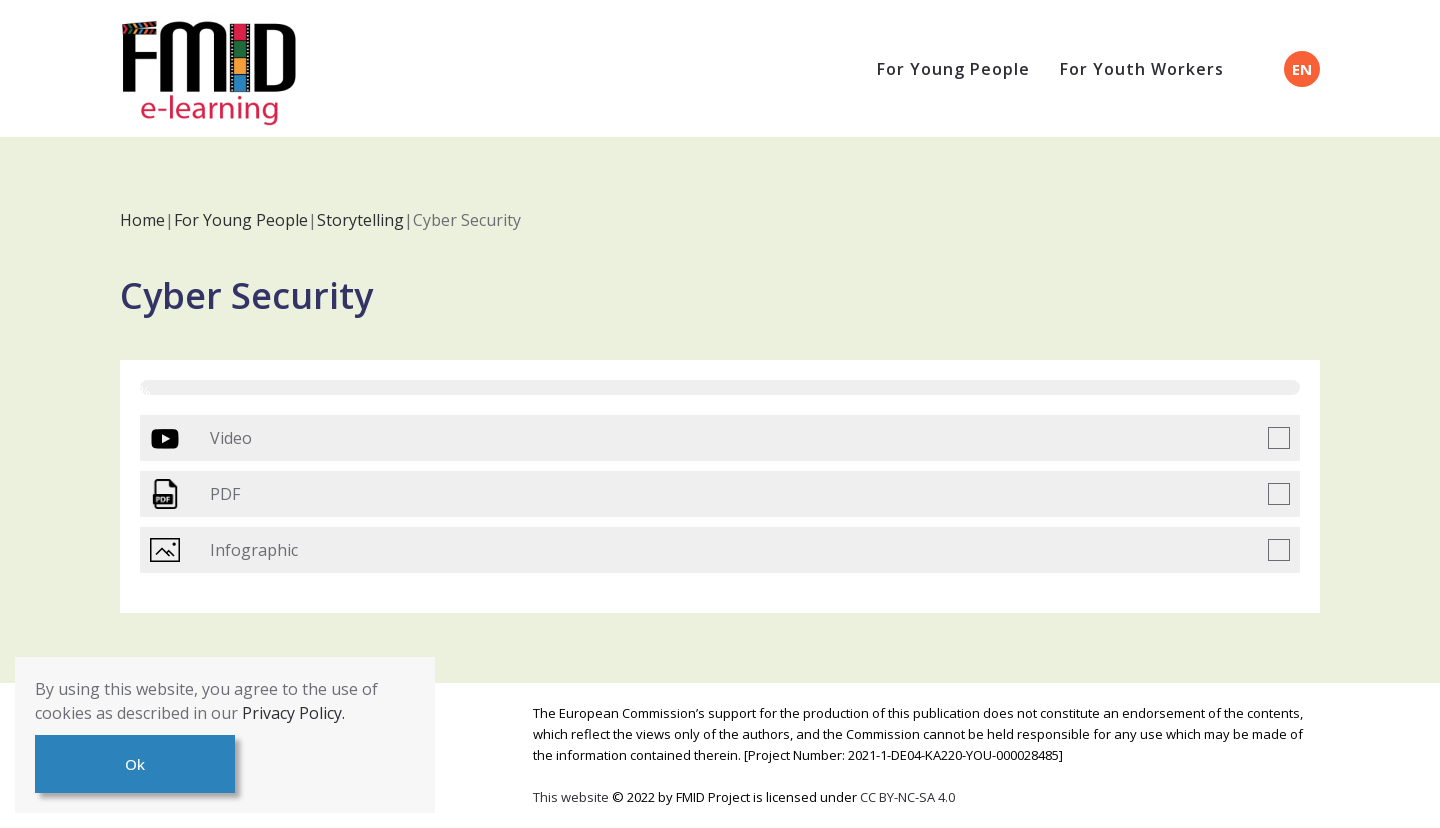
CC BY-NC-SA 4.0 (907, 797)
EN (1302, 69)
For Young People (953, 69)
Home (142, 220)
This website (572, 797)
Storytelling (360, 220)
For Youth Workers (1142, 69)
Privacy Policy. (293, 713)
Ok (135, 764)
